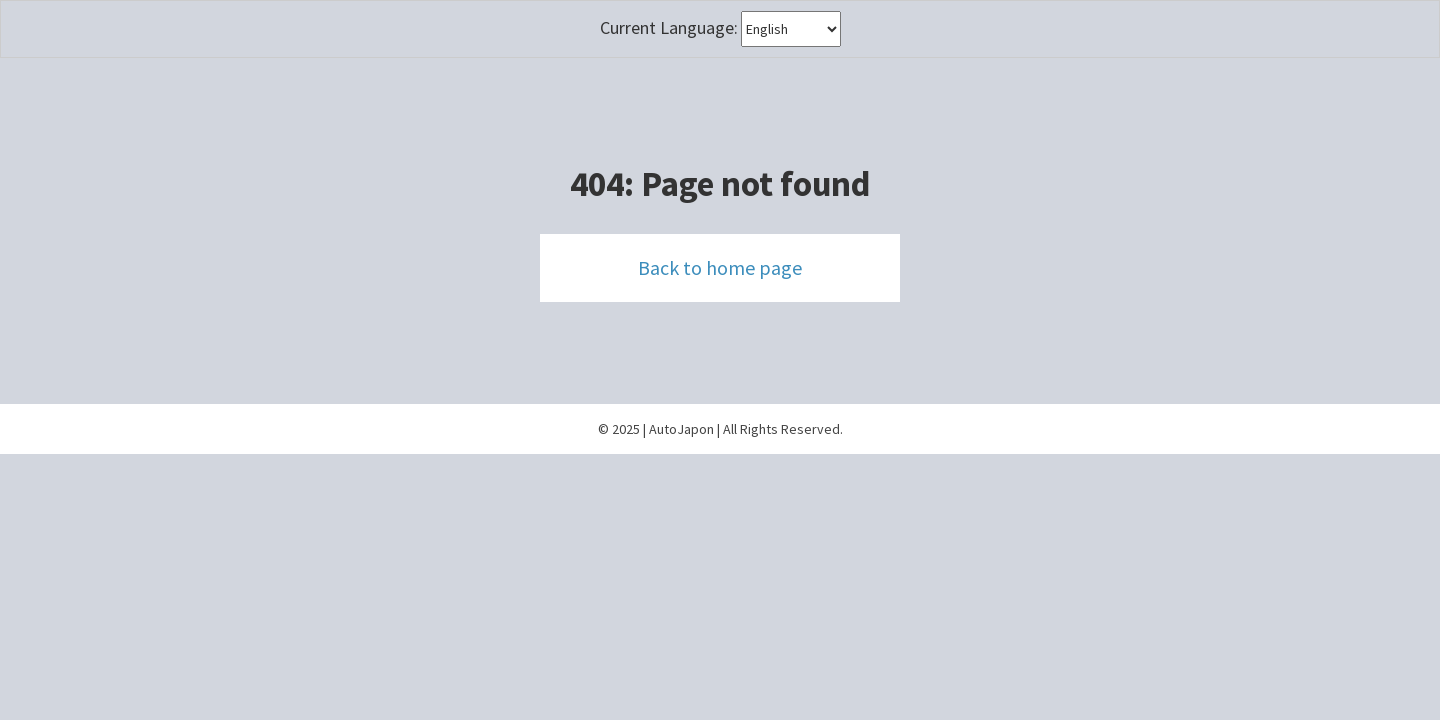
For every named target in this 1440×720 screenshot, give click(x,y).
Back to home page (720, 267)
